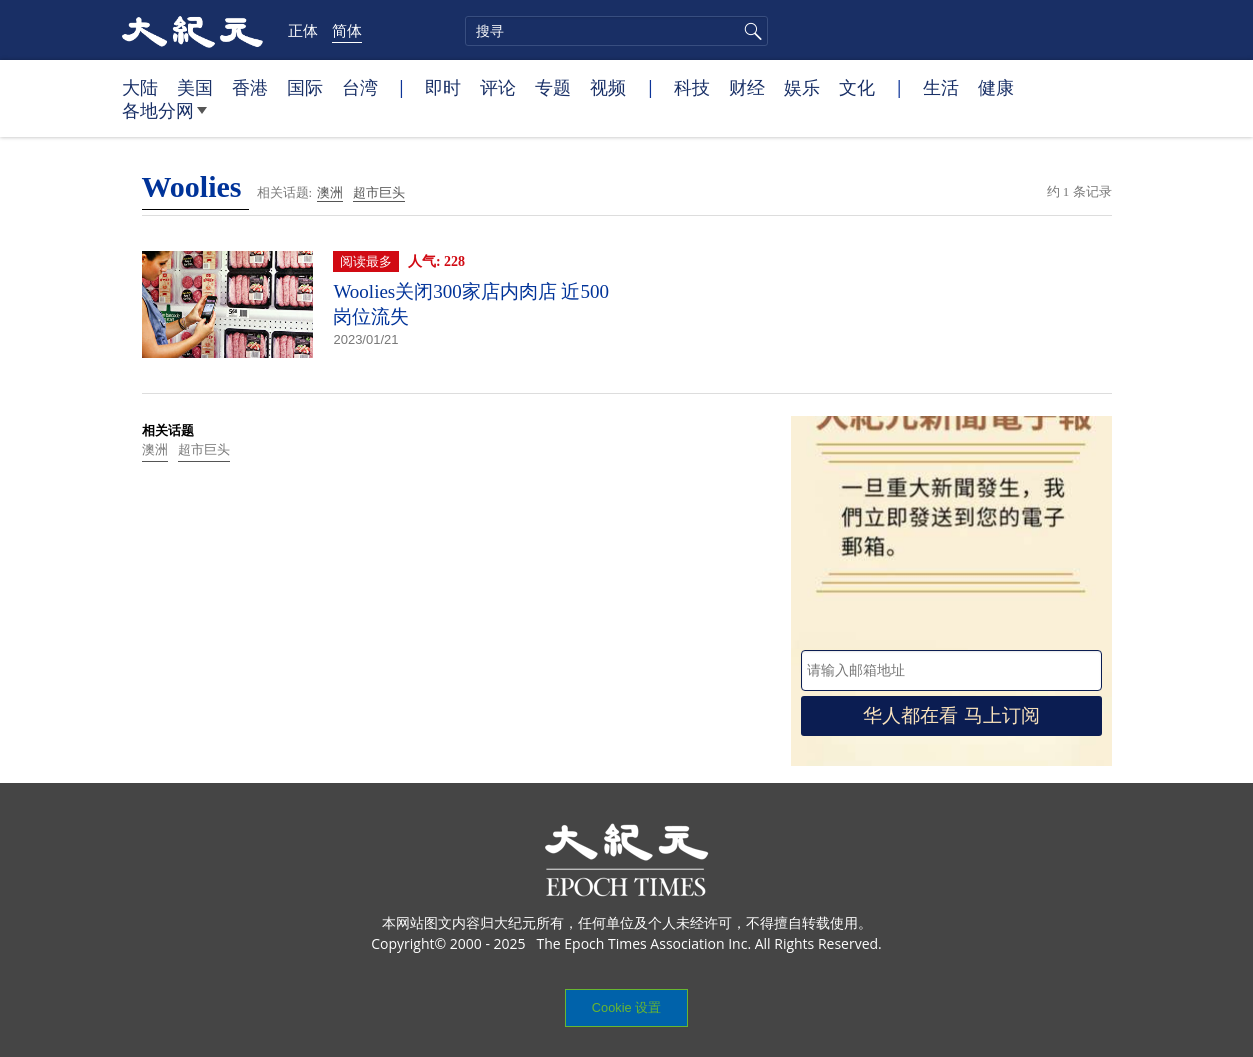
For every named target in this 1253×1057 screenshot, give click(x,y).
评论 (498, 87)
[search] (616, 31)
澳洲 (330, 192)
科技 (692, 87)
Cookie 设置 (626, 1007)
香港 (250, 87)
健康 (996, 87)
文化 (857, 87)
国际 (305, 87)
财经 (747, 87)
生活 (941, 87)
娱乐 (802, 87)
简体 (347, 30)
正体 (303, 30)
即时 (443, 87)
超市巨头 (379, 192)
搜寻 (750, 31)
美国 (195, 87)
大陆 (140, 87)
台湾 (360, 87)
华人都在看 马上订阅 (951, 715)
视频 (608, 87)
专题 (553, 87)
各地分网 (164, 118)
